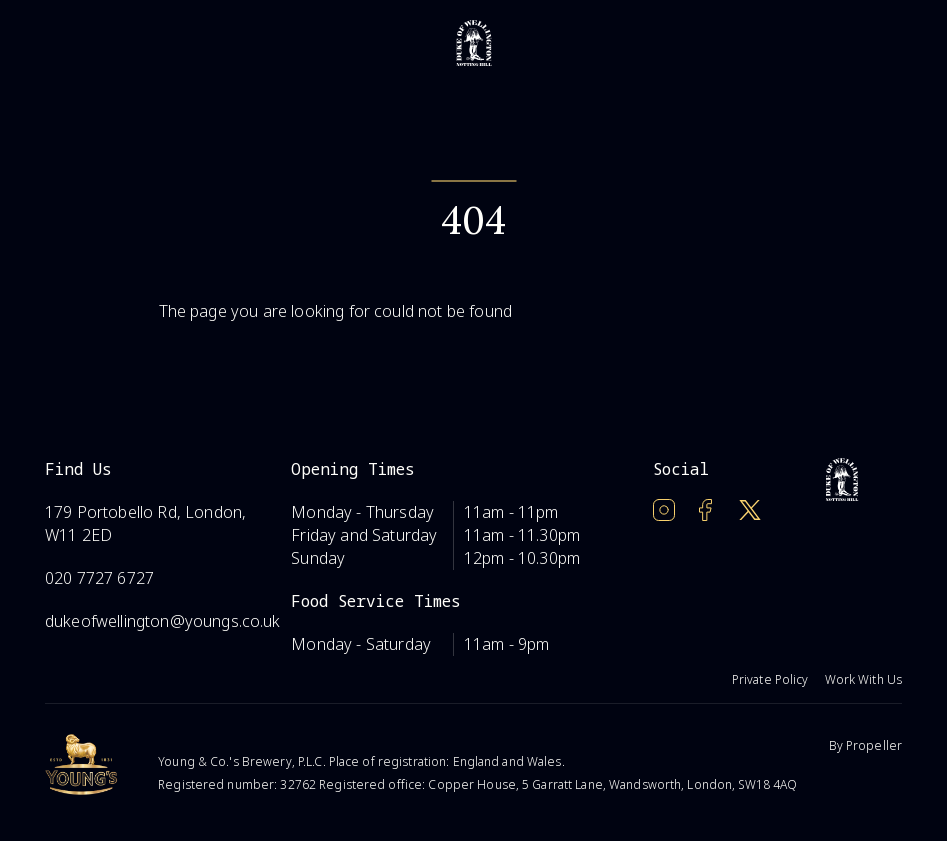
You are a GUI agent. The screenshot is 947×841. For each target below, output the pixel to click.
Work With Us (863, 679)
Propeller (874, 745)
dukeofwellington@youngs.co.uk (163, 621)
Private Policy (770, 679)
